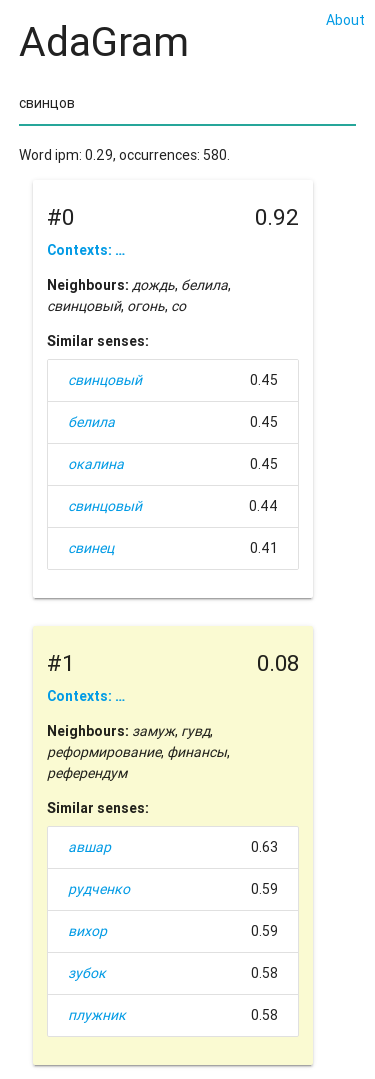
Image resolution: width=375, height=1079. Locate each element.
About (345, 20)
